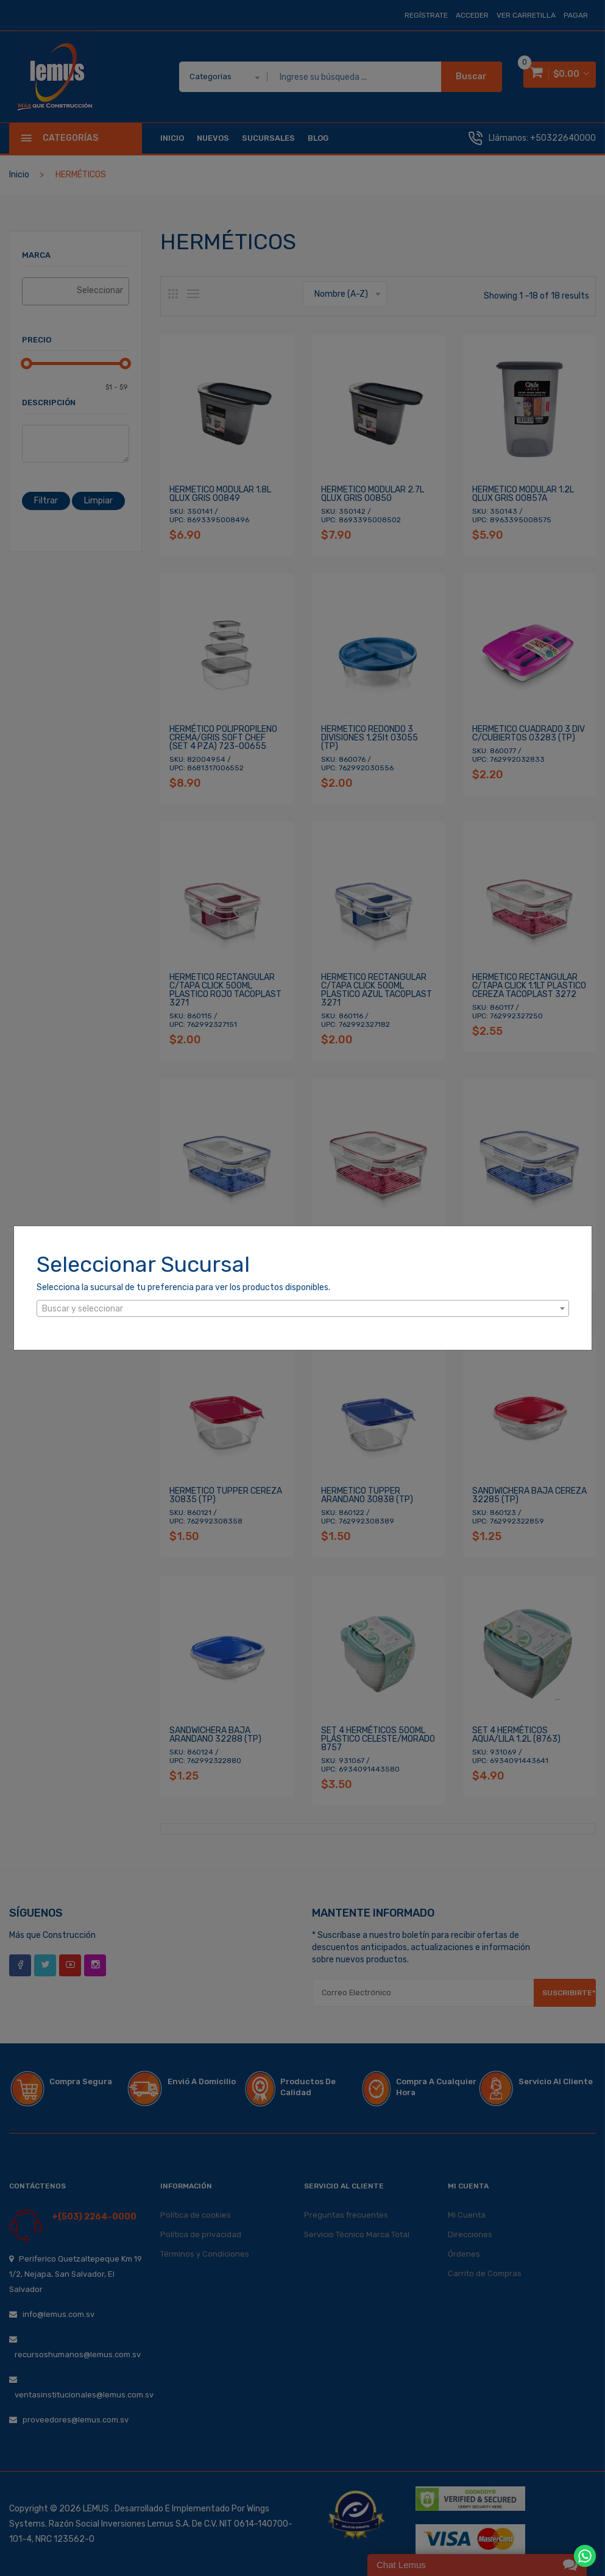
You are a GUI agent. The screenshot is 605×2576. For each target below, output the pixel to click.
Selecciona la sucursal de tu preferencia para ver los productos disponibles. (183, 1287)
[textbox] (302, 1309)
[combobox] (303, 1308)
